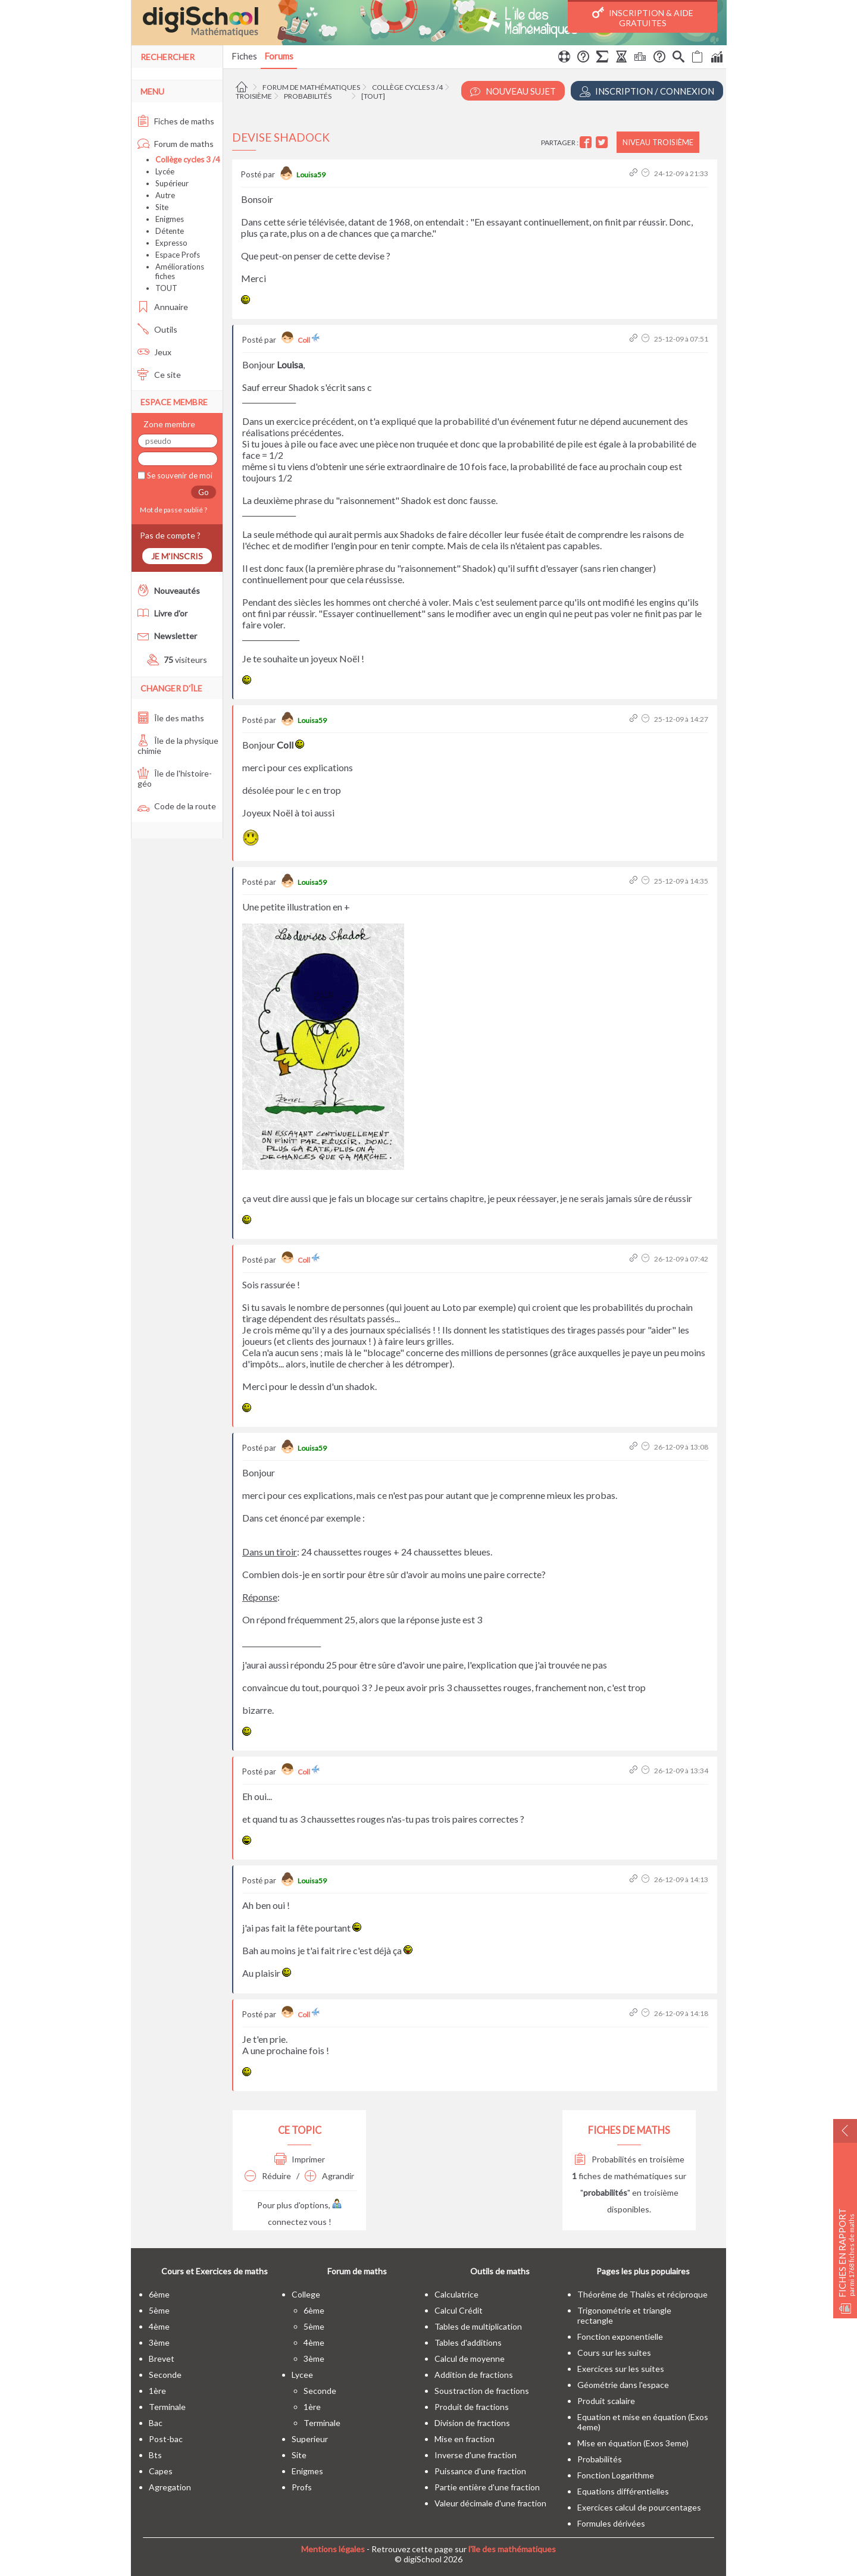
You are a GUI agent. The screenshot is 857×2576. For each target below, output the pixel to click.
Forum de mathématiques (311, 87)
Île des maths (170, 718)
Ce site (159, 375)
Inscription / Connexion (647, 91)
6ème (159, 2294)
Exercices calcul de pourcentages (639, 2507)
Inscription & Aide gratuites (642, 17)
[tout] (373, 96)
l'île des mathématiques (512, 2549)
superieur (310, 2439)
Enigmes (169, 219)
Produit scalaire (606, 2401)
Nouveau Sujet (513, 91)
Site (161, 207)
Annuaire (162, 307)
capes (161, 2471)
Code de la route (176, 806)
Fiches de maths (175, 121)
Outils (157, 329)
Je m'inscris (177, 556)
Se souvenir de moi (178, 475)
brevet (161, 2358)
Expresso (171, 243)
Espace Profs (177, 254)
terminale (167, 2407)
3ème (159, 2342)
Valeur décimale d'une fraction (490, 2503)
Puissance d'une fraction (480, 2471)
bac (155, 2423)
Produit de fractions (471, 2407)
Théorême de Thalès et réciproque (642, 2294)
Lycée (164, 171)
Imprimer (299, 2159)
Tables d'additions (468, 2342)
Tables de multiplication (478, 2326)
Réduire (268, 2176)
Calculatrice (456, 2294)
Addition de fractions (473, 2375)
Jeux (154, 352)
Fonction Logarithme (615, 2475)
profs (302, 2487)
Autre (165, 195)
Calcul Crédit (458, 2310)
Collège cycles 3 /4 (407, 87)
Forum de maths (175, 144)
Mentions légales (333, 2549)
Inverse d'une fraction (475, 2455)
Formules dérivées (611, 2523)
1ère (157, 2391)
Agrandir (329, 2176)
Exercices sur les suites (620, 2369)
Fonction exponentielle (620, 2336)
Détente (169, 231)
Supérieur (172, 183)
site (299, 2455)
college (306, 2294)
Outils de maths (500, 2271)
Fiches (244, 56)
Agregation (170, 2487)
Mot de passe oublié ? (172, 509)
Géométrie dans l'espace (623, 2385)
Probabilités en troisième (629, 2159)
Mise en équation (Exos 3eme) (633, 2443)
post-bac (166, 2439)
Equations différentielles (623, 2491)
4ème (159, 2326)
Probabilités (307, 96)
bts (155, 2455)
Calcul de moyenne (469, 2358)
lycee (302, 2375)
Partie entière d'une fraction (487, 2487)
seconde (165, 2375)
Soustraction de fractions (481, 2391)
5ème (159, 2310)
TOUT (166, 288)
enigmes (307, 2471)
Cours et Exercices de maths (214, 2271)
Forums (278, 56)
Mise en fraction (464, 2439)
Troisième (254, 96)
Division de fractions (472, 2423)
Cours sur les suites (614, 2352)
